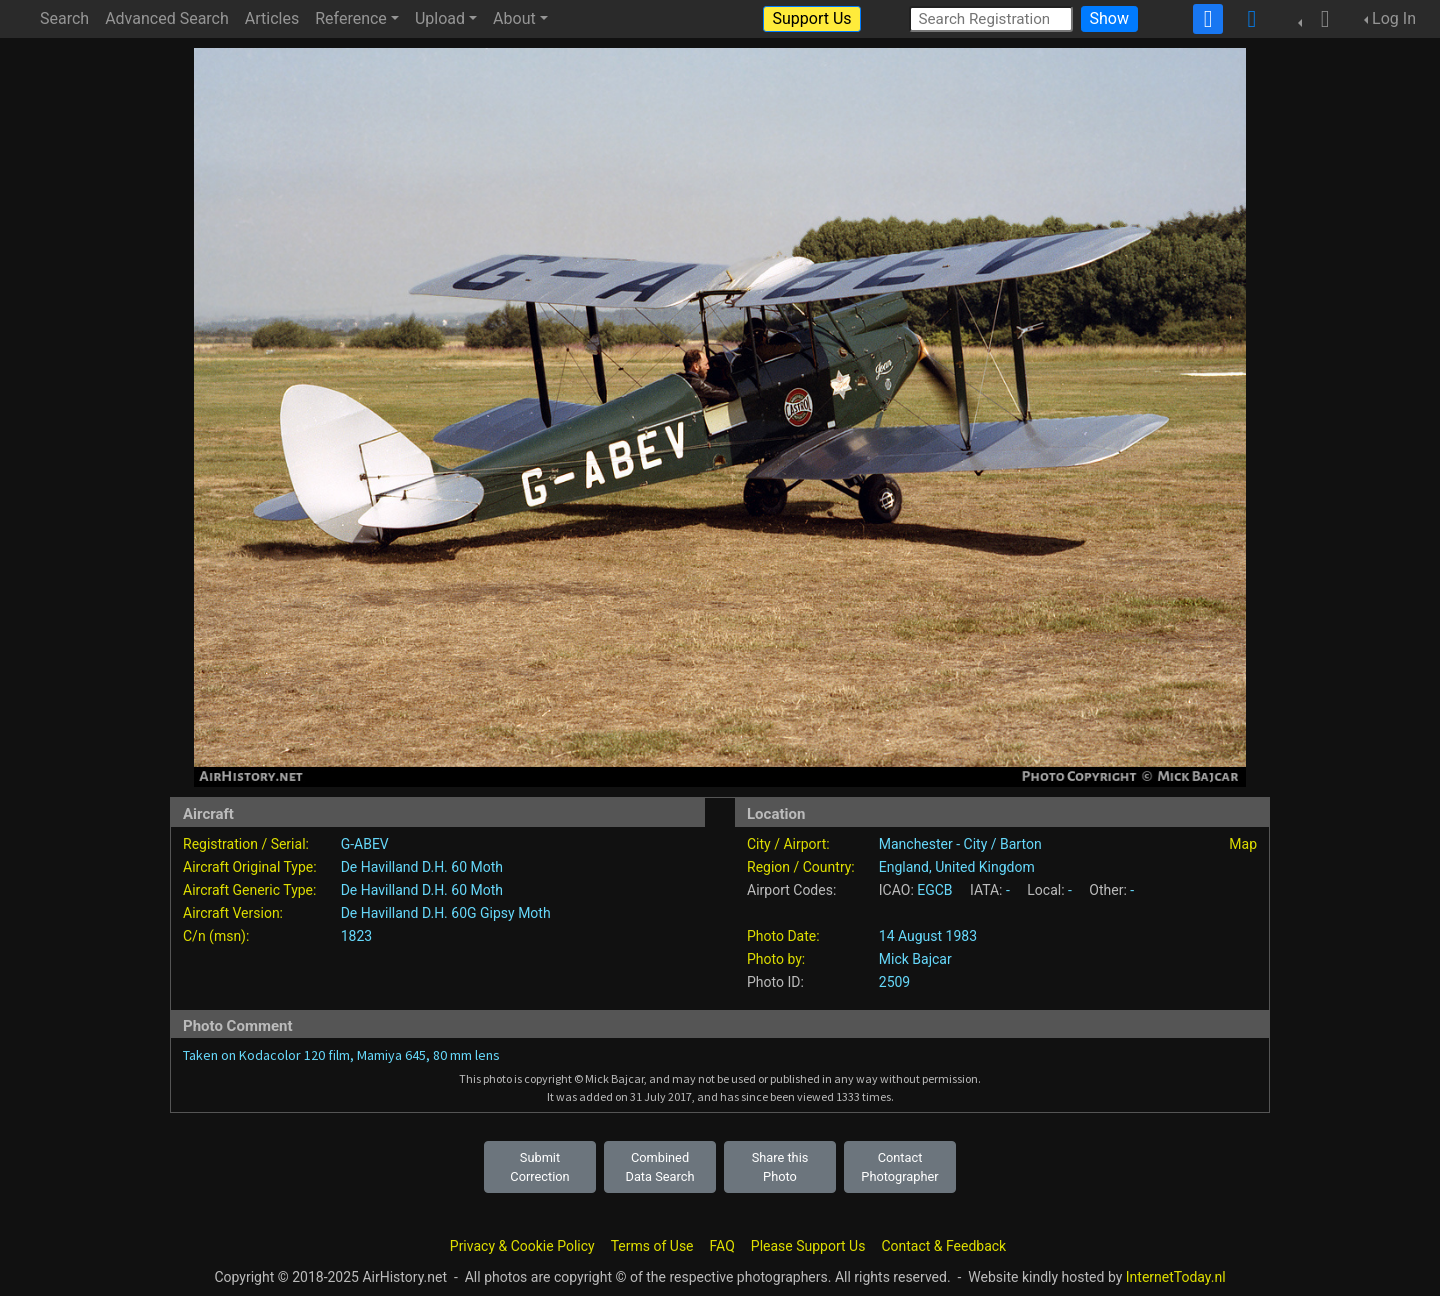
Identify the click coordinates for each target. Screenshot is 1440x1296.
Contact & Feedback (943, 1246)
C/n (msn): (216, 936)
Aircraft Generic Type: (249, 890)
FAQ (722, 1246)
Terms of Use (652, 1246)
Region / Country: (801, 867)
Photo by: (776, 959)
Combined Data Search (660, 1167)
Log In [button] (1394, 18)
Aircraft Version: (233, 913)
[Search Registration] (991, 18)
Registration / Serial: (246, 844)
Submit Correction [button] (539, 1167)
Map (1243, 844)
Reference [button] (351, 18)
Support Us (811, 18)
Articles (272, 18)
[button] (1319, 19)
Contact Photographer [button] (899, 1167)
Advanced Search (167, 18)
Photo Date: (783, 936)
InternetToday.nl (1176, 1277)
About (514, 18)
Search (64, 18)
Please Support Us (808, 1246)
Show (1109, 18)
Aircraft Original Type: (250, 867)
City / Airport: (788, 844)
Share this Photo (780, 1167)
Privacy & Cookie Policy (522, 1246)
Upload (440, 18)
